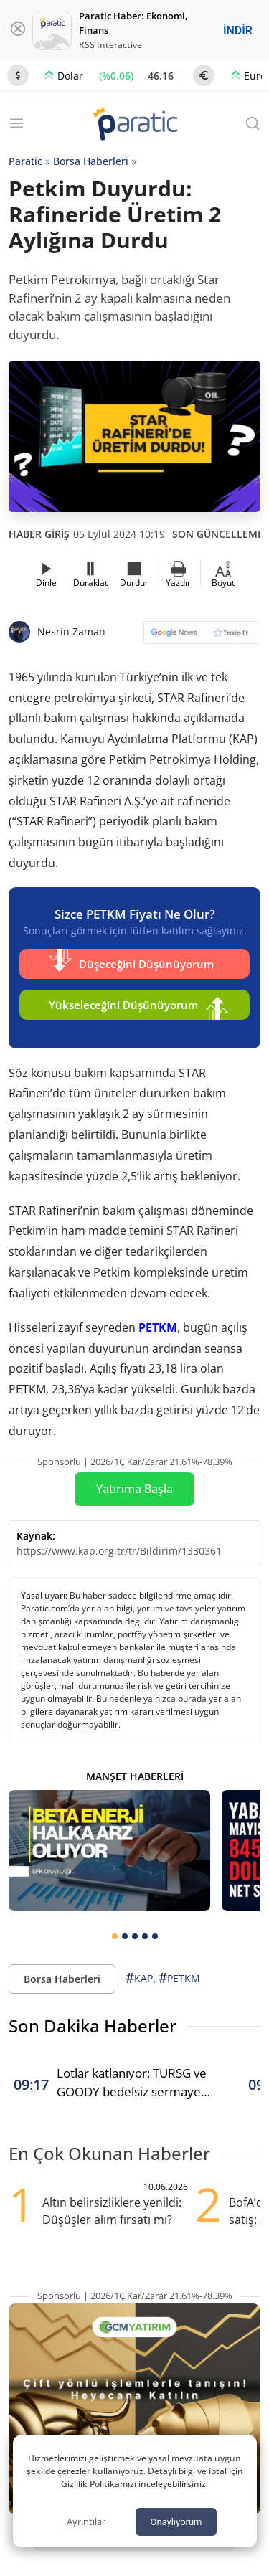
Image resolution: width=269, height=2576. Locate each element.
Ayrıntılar (86, 2521)
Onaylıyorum (176, 2521)
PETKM (157, 1327)
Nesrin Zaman (71, 631)
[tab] (115, 1936)
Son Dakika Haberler (92, 2025)
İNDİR (238, 30)
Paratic (25, 161)
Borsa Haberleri (90, 161)
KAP (139, 1978)
